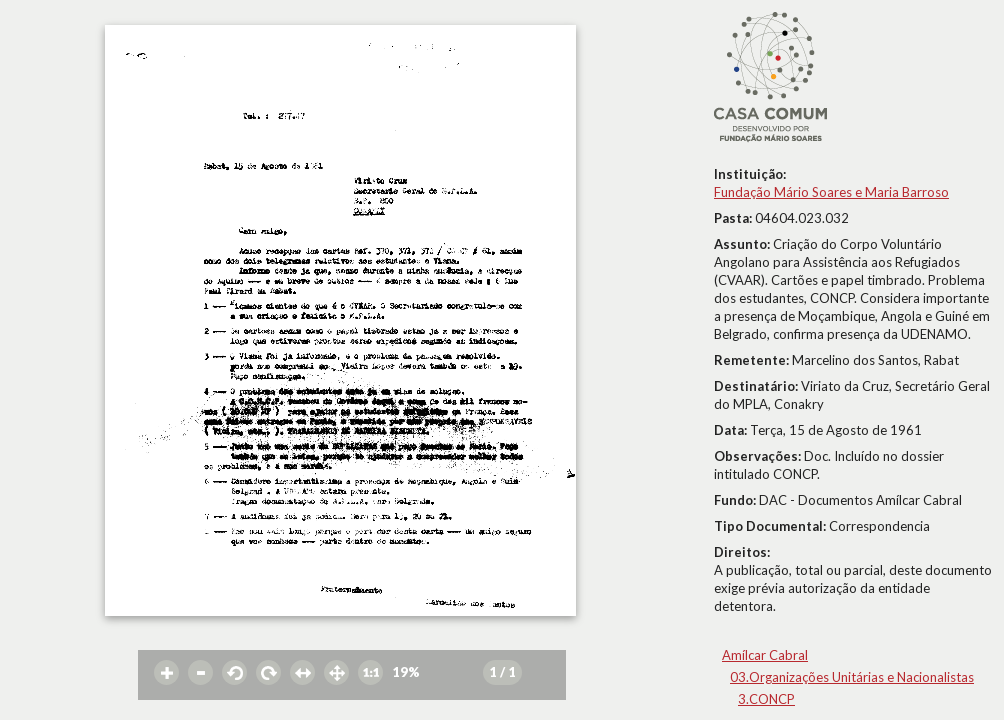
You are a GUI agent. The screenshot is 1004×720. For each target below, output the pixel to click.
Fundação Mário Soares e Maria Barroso (831, 192)
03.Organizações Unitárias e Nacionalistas (852, 677)
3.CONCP (766, 699)
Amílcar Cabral (765, 655)
